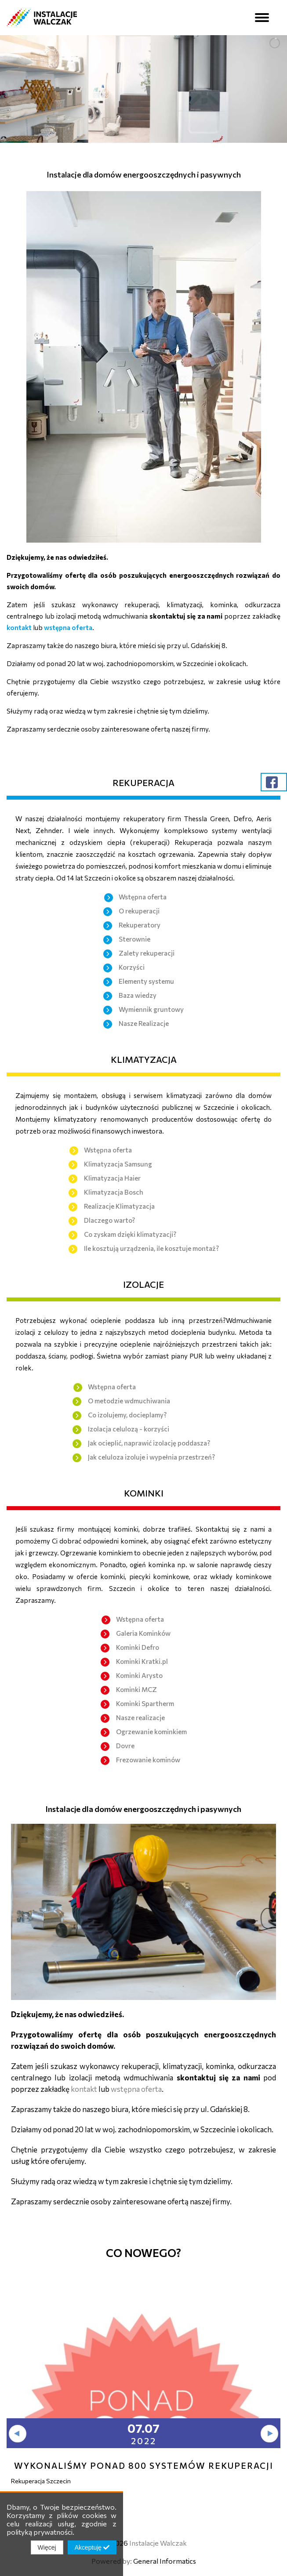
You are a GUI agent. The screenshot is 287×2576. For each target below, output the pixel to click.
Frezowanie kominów (148, 1760)
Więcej (47, 2547)
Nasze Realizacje (144, 1023)
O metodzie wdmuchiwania (129, 1401)
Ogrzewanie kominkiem (151, 1731)
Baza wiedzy (137, 995)
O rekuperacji (139, 911)
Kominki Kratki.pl (142, 1661)
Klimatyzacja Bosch (113, 1192)
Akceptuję (92, 2547)
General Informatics (164, 2561)
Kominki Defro (137, 1647)
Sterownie (134, 939)
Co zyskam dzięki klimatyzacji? (130, 1234)
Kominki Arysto (139, 1675)
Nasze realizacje (140, 1717)
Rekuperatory (139, 925)
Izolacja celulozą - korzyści (128, 1429)
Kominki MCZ (136, 1689)
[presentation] (17, 2433)
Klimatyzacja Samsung (118, 1164)
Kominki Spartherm (145, 1703)
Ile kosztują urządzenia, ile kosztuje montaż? (151, 1248)
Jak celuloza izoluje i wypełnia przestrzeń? (151, 1457)
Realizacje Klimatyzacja (119, 1206)
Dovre (125, 1746)
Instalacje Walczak (158, 2543)
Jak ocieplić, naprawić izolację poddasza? (149, 1443)
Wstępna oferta (143, 897)
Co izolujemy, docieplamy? (127, 1415)
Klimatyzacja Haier (112, 1178)
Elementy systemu (146, 981)
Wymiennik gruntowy (151, 1009)
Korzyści (132, 967)
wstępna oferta (68, 627)
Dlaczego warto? (109, 1220)
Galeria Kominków (143, 1633)
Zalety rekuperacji (146, 953)
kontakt (20, 627)
